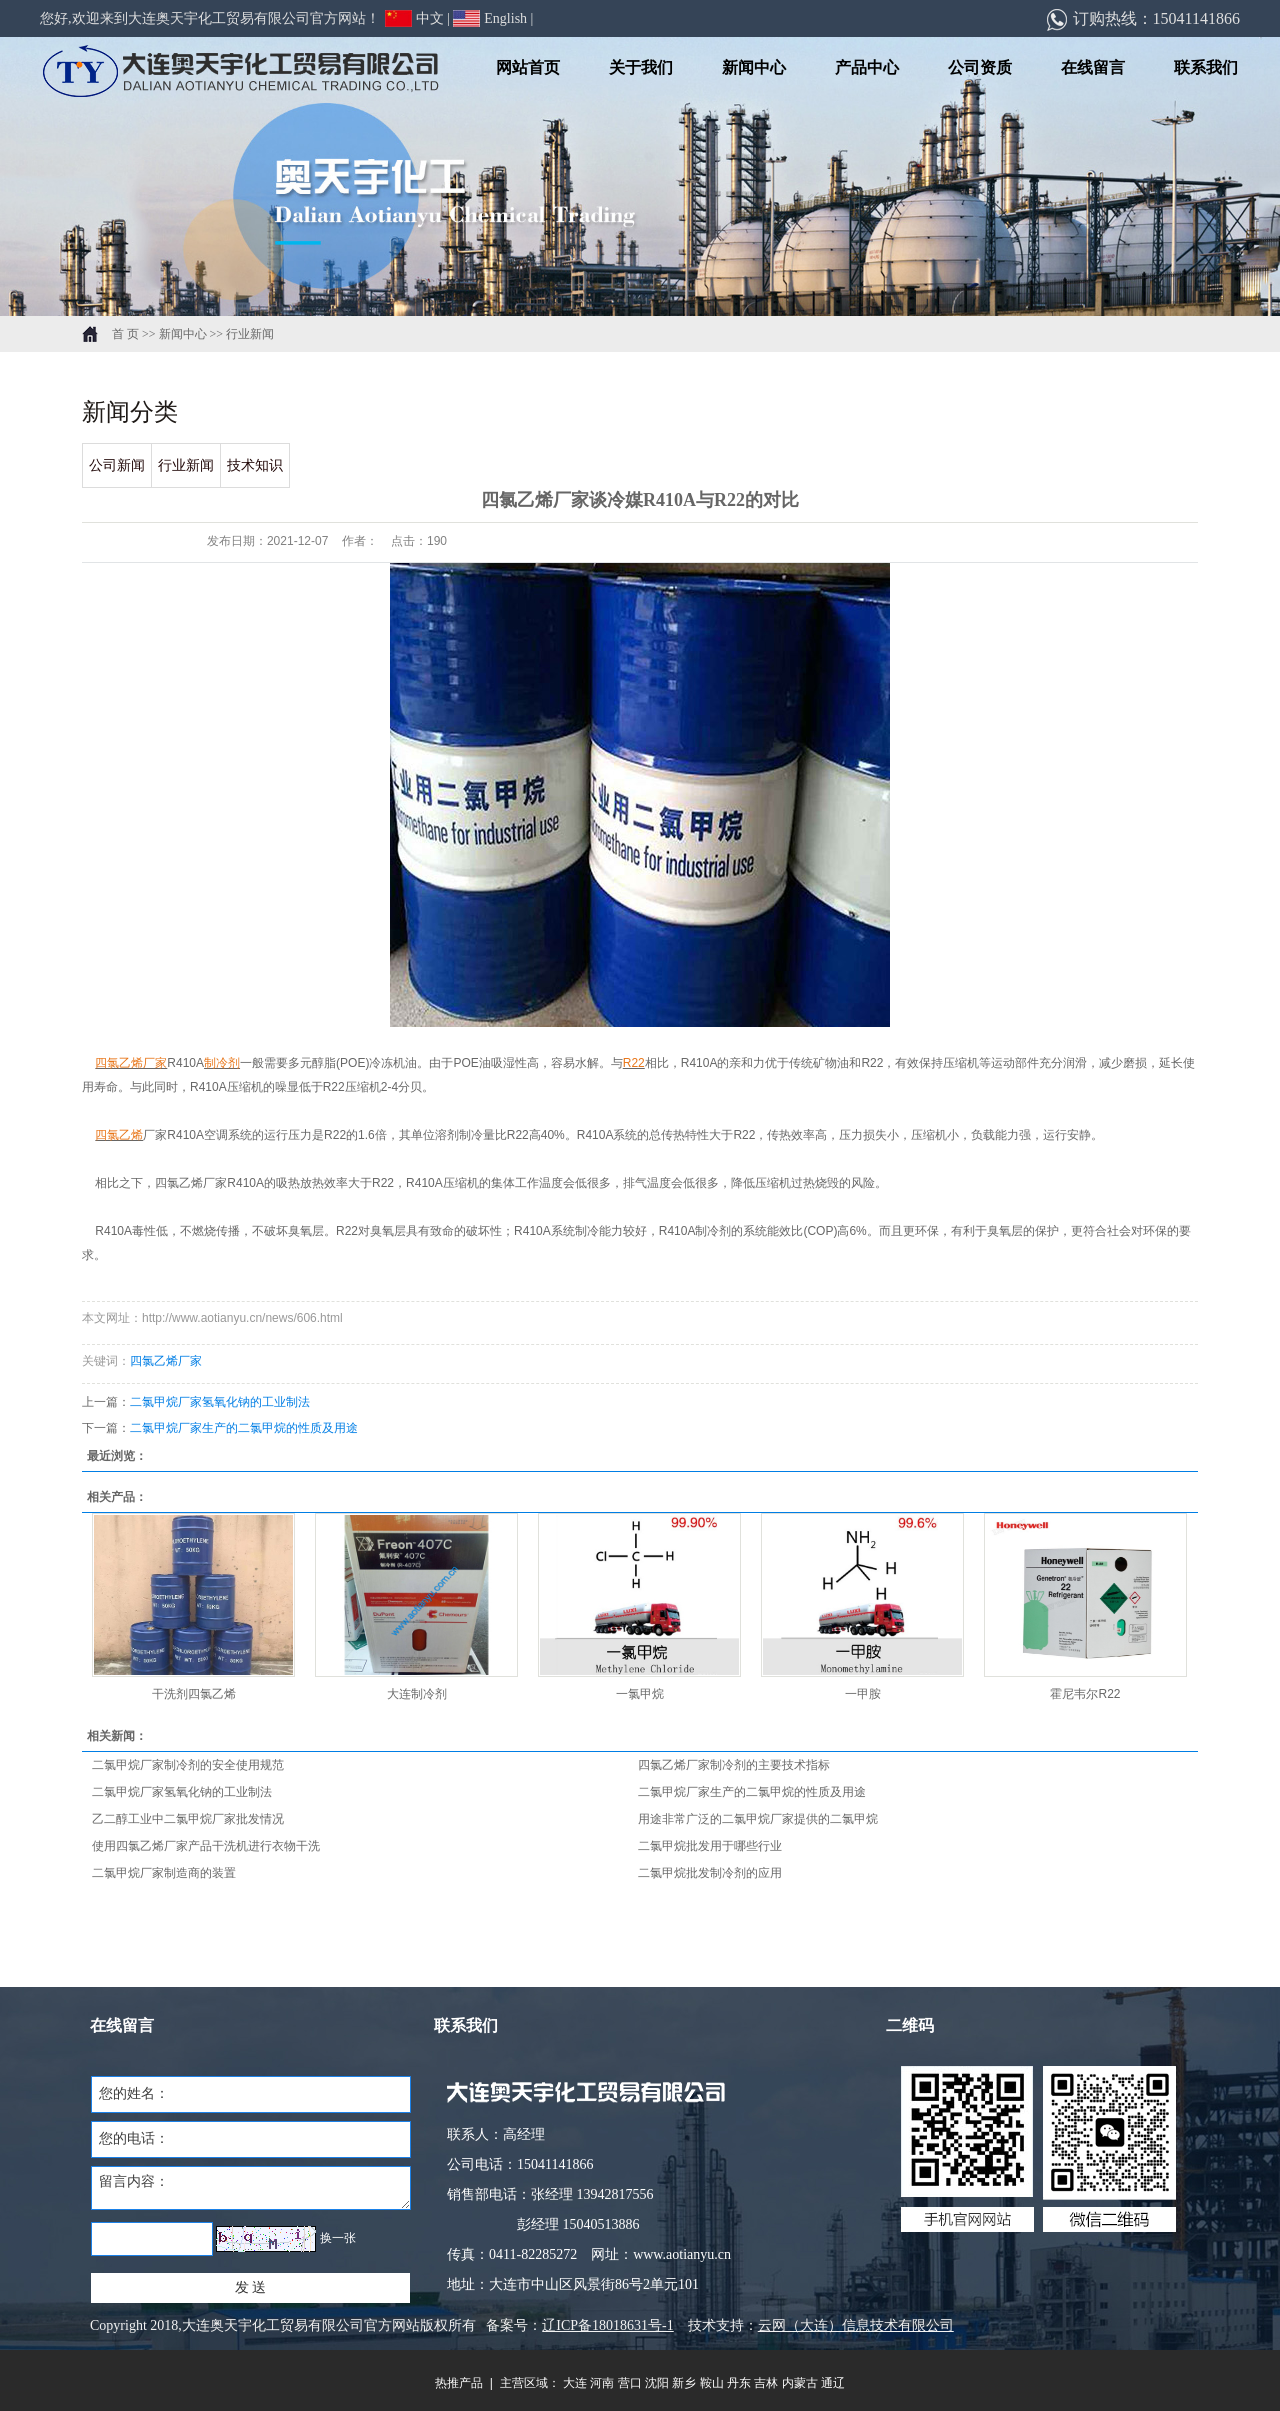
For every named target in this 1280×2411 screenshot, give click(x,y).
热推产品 (459, 2383)
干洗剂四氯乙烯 (194, 1694)
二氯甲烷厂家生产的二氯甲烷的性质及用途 (244, 1428)
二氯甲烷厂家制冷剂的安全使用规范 (188, 1765)
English (490, 18)
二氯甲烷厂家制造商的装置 (164, 1873)
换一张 (338, 2238)
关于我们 (641, 67)
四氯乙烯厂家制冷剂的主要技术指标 (734, 1765)
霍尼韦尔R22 (1085, 1694)
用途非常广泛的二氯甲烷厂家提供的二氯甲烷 (758, 1819)
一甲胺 (863, 1694)
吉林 (766, 2383)
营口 (630, 2383)
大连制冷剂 (417, 1694)
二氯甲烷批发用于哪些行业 (710, 1846)
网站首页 (528, 67)
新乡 (684, 2383)
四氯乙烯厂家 (166, 1361)
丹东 (739, 2383)
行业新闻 (250, 334)
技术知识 (255, 465)
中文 (414, 18)
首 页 (125, 334)
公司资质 (980, 67)
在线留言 (1093, 67)
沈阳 (657, 2383)
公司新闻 (117, 465)
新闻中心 (754, 67)
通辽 (833, 2383)
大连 (575, 2383)
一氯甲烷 (640, 1694)
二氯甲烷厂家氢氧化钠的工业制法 (220, 1402)
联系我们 (1206, 67)
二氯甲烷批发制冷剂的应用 (710, 1873)
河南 (602, 2383)
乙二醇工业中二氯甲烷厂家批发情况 (188, 1819)
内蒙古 (800, 2383)
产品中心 (867, 67)
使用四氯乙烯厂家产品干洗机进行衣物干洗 (206, 1846)
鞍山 (712, 2383)
